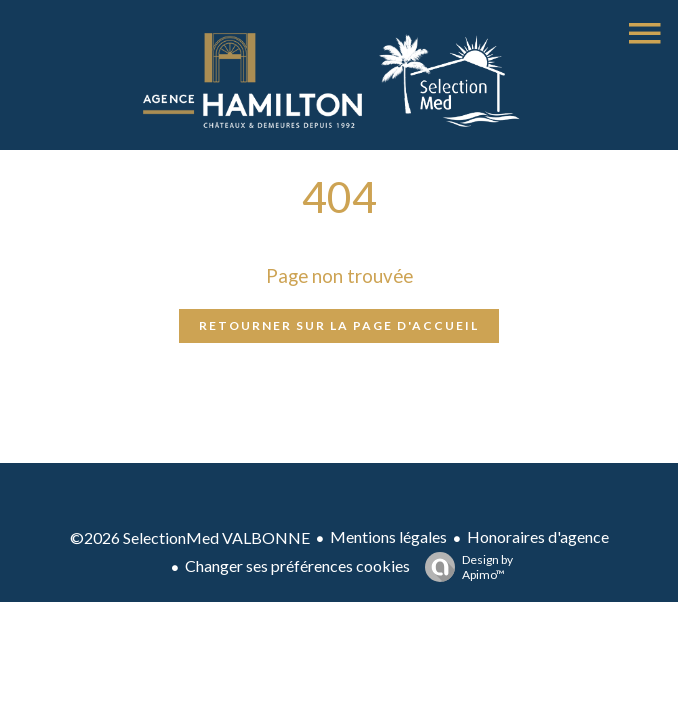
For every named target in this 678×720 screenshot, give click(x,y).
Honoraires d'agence (538, 536)
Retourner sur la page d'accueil (339, 325)
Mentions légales (388, 536)
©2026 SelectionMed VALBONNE (190, 537)
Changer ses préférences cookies (297, 565)
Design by (464, 567)
